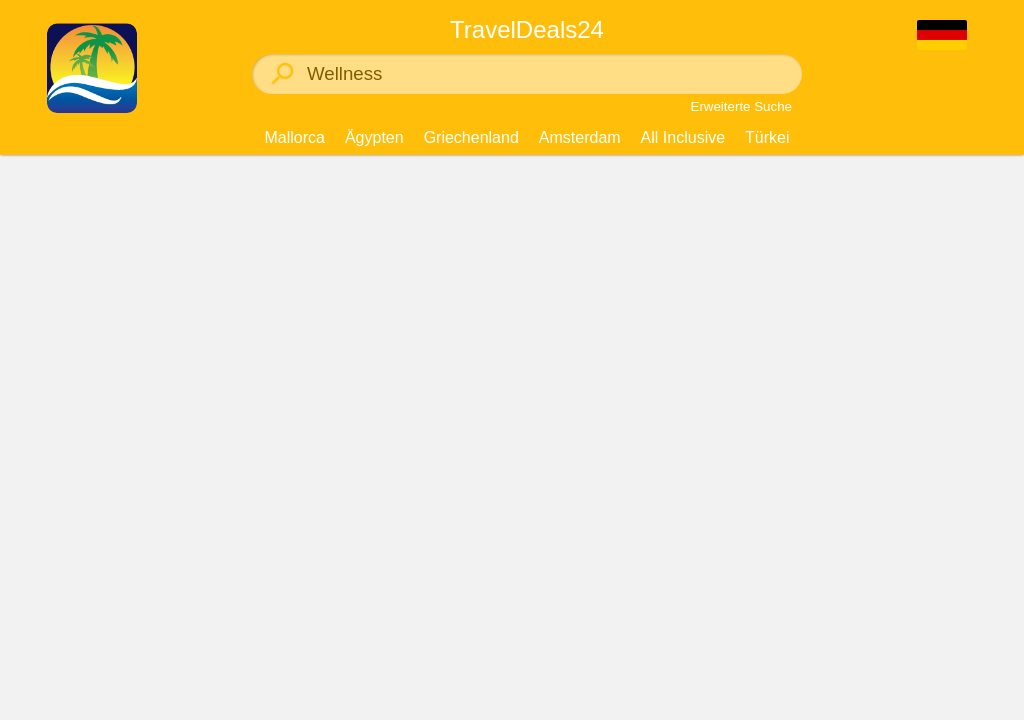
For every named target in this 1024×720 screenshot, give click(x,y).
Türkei (767, 137)
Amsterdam (580, 137)
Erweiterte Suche (742, 106)
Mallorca (294, 137)
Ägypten (374, 137)
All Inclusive (683, 137)
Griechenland (471, 137)
